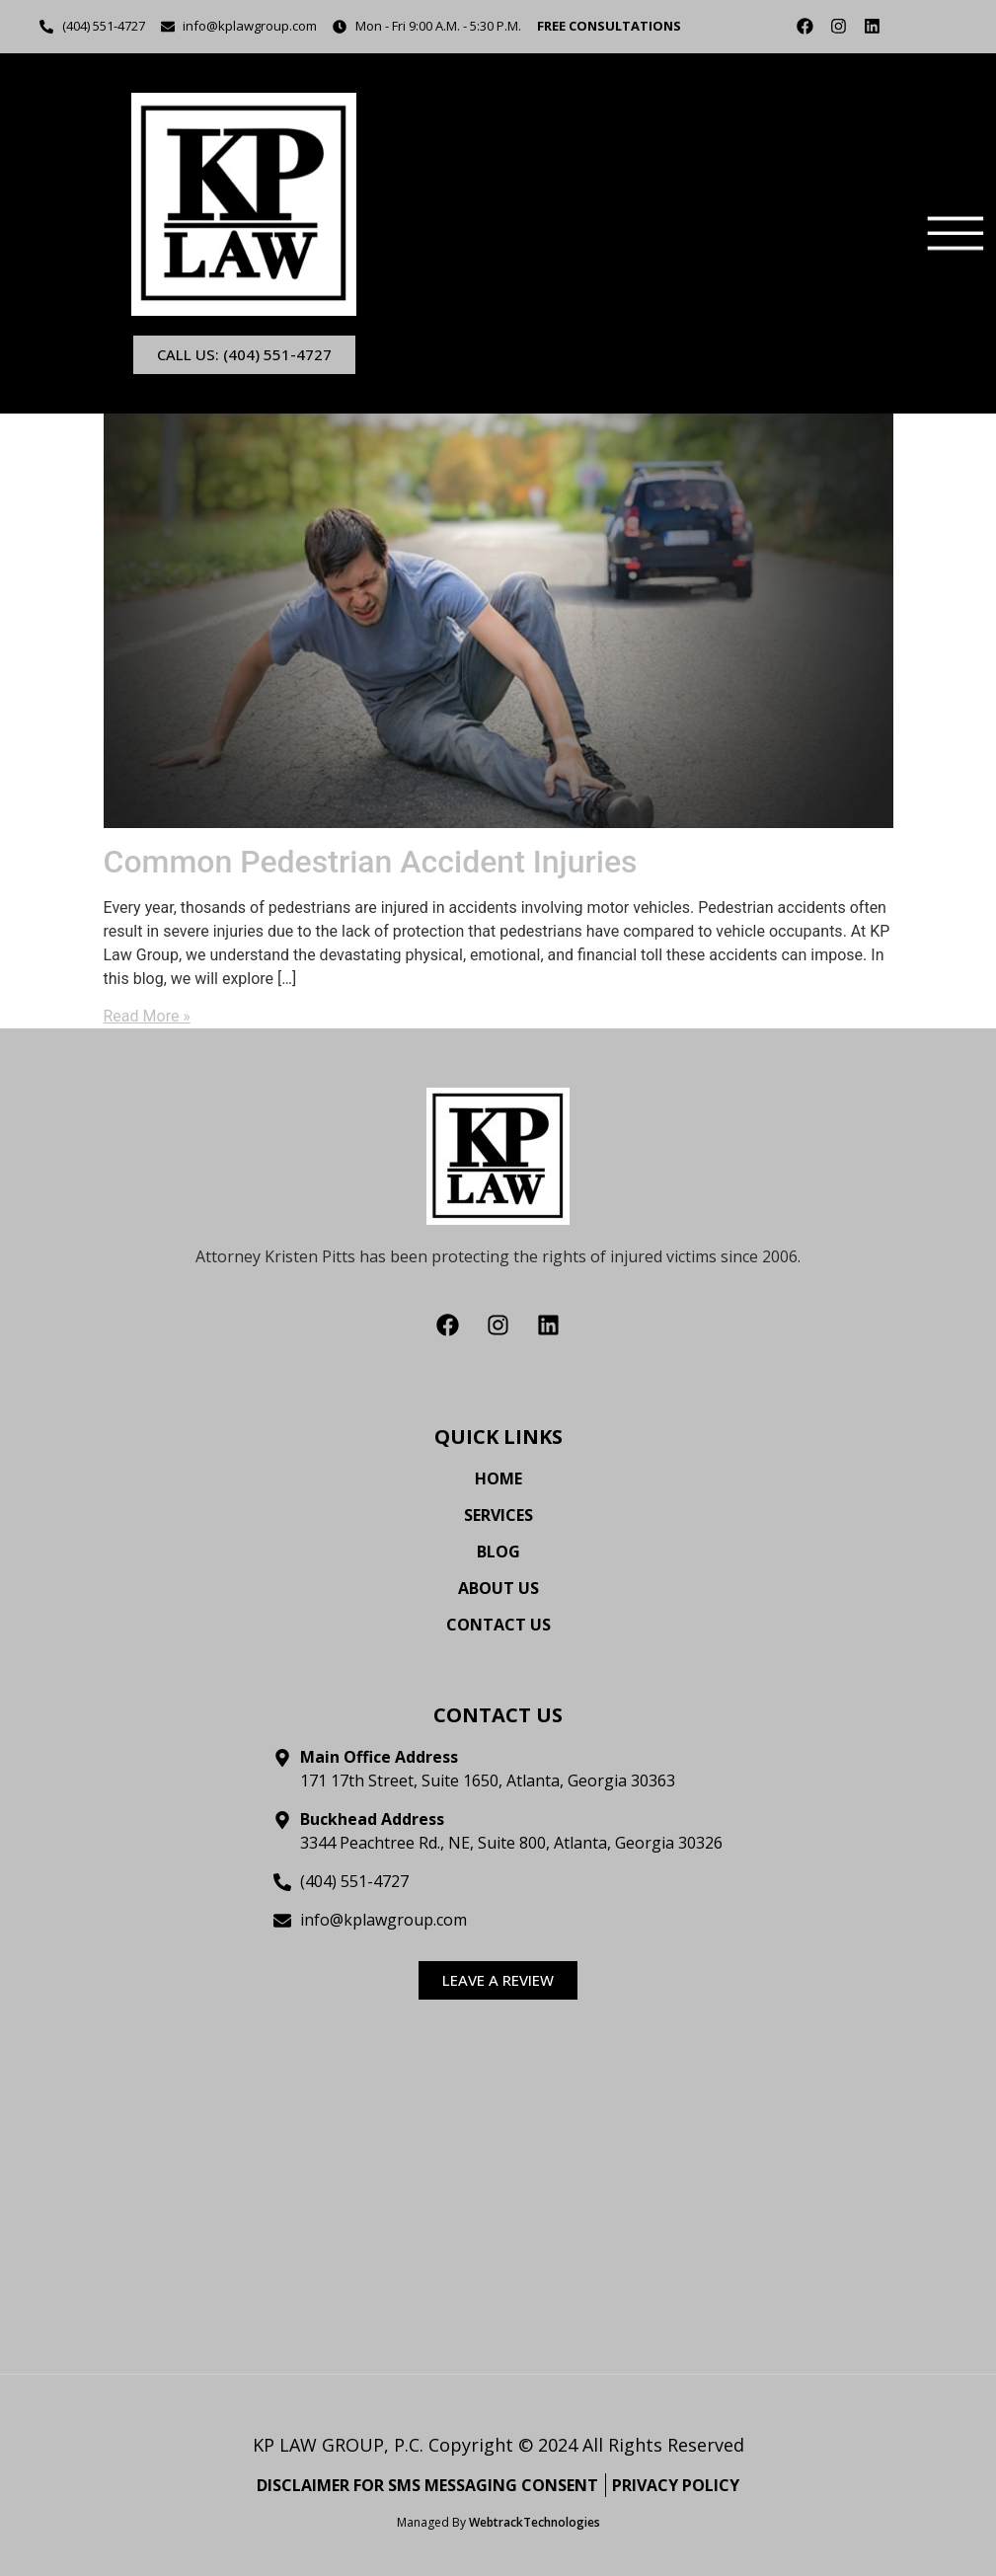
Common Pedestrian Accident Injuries (371, 859)
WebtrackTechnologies (534, 2520)
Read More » (147, 1015)
